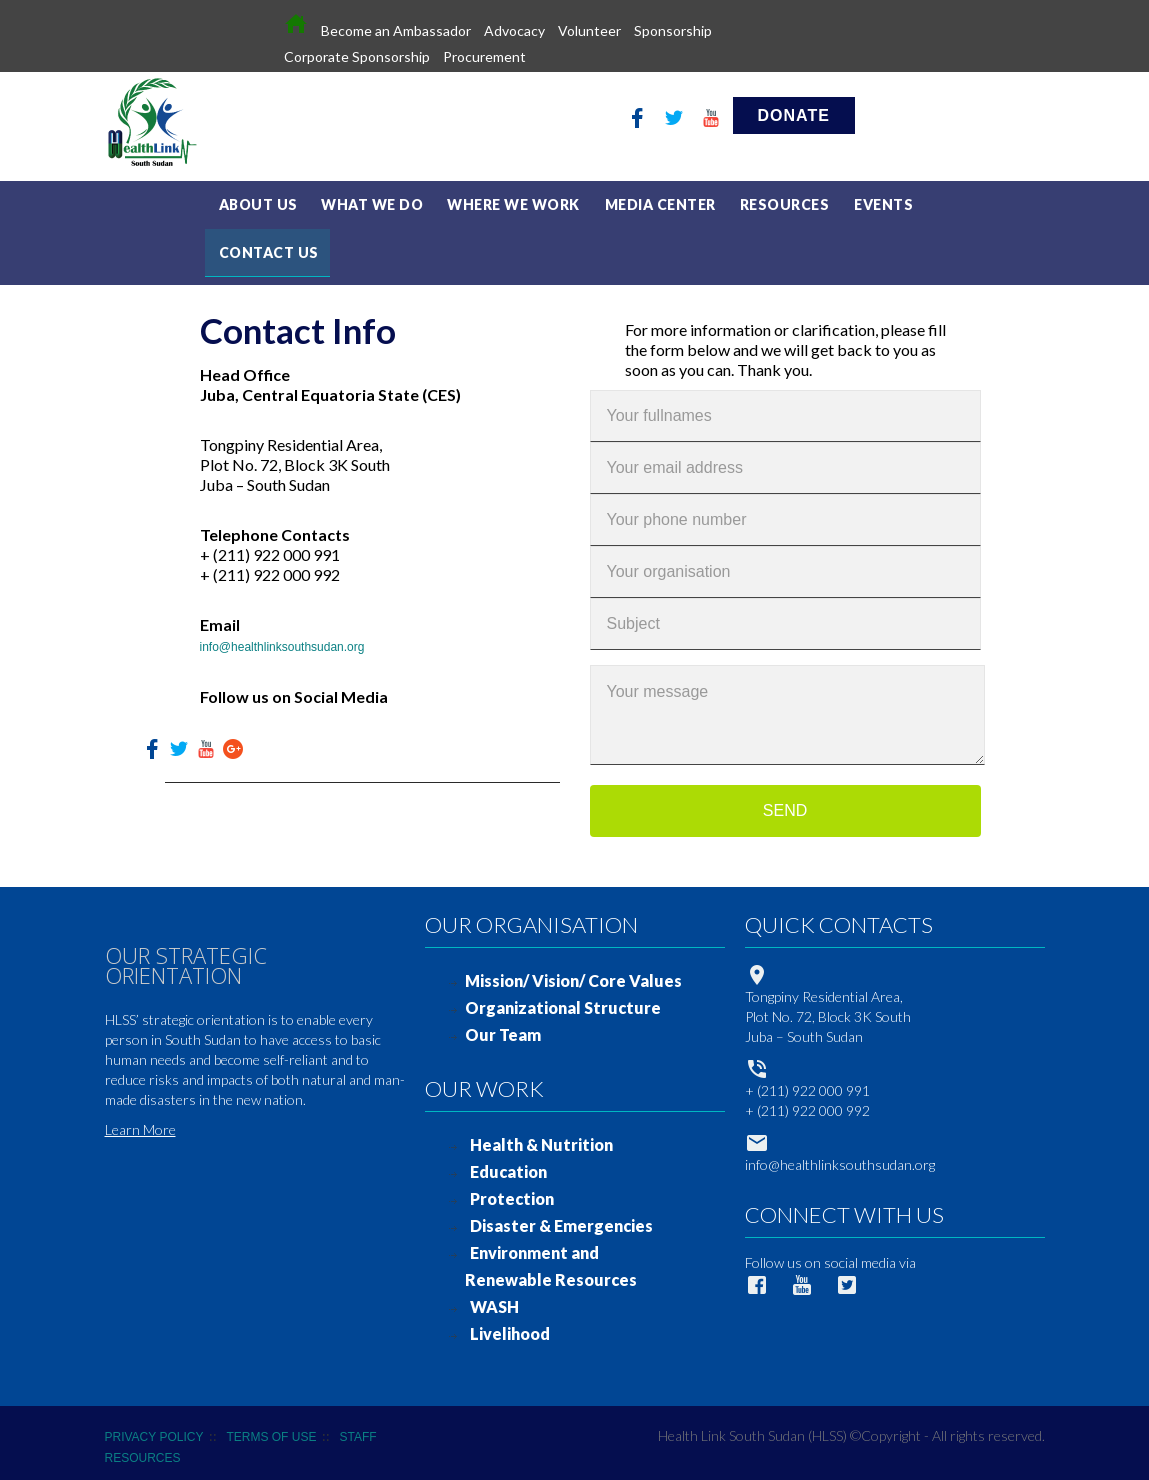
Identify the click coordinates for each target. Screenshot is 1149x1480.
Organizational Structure (563, 999)
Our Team (503, 1026)
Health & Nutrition (541, 1136)
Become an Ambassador (396, 30)
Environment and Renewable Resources (551, 1258)
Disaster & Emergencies (561, 1217)
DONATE (794, 115)
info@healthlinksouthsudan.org (282, 639)
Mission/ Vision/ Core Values (573, 972)
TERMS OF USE (271, 1429)
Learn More (140, 1121)
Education (508, 1163)
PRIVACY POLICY (154, 1429)
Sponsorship (673, 30)
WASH (494, 1298)
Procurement (484, 56)
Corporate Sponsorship (357, 56)
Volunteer (589, 30)
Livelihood (510, 1325)
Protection (512, 1190)
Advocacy (514, 30)
